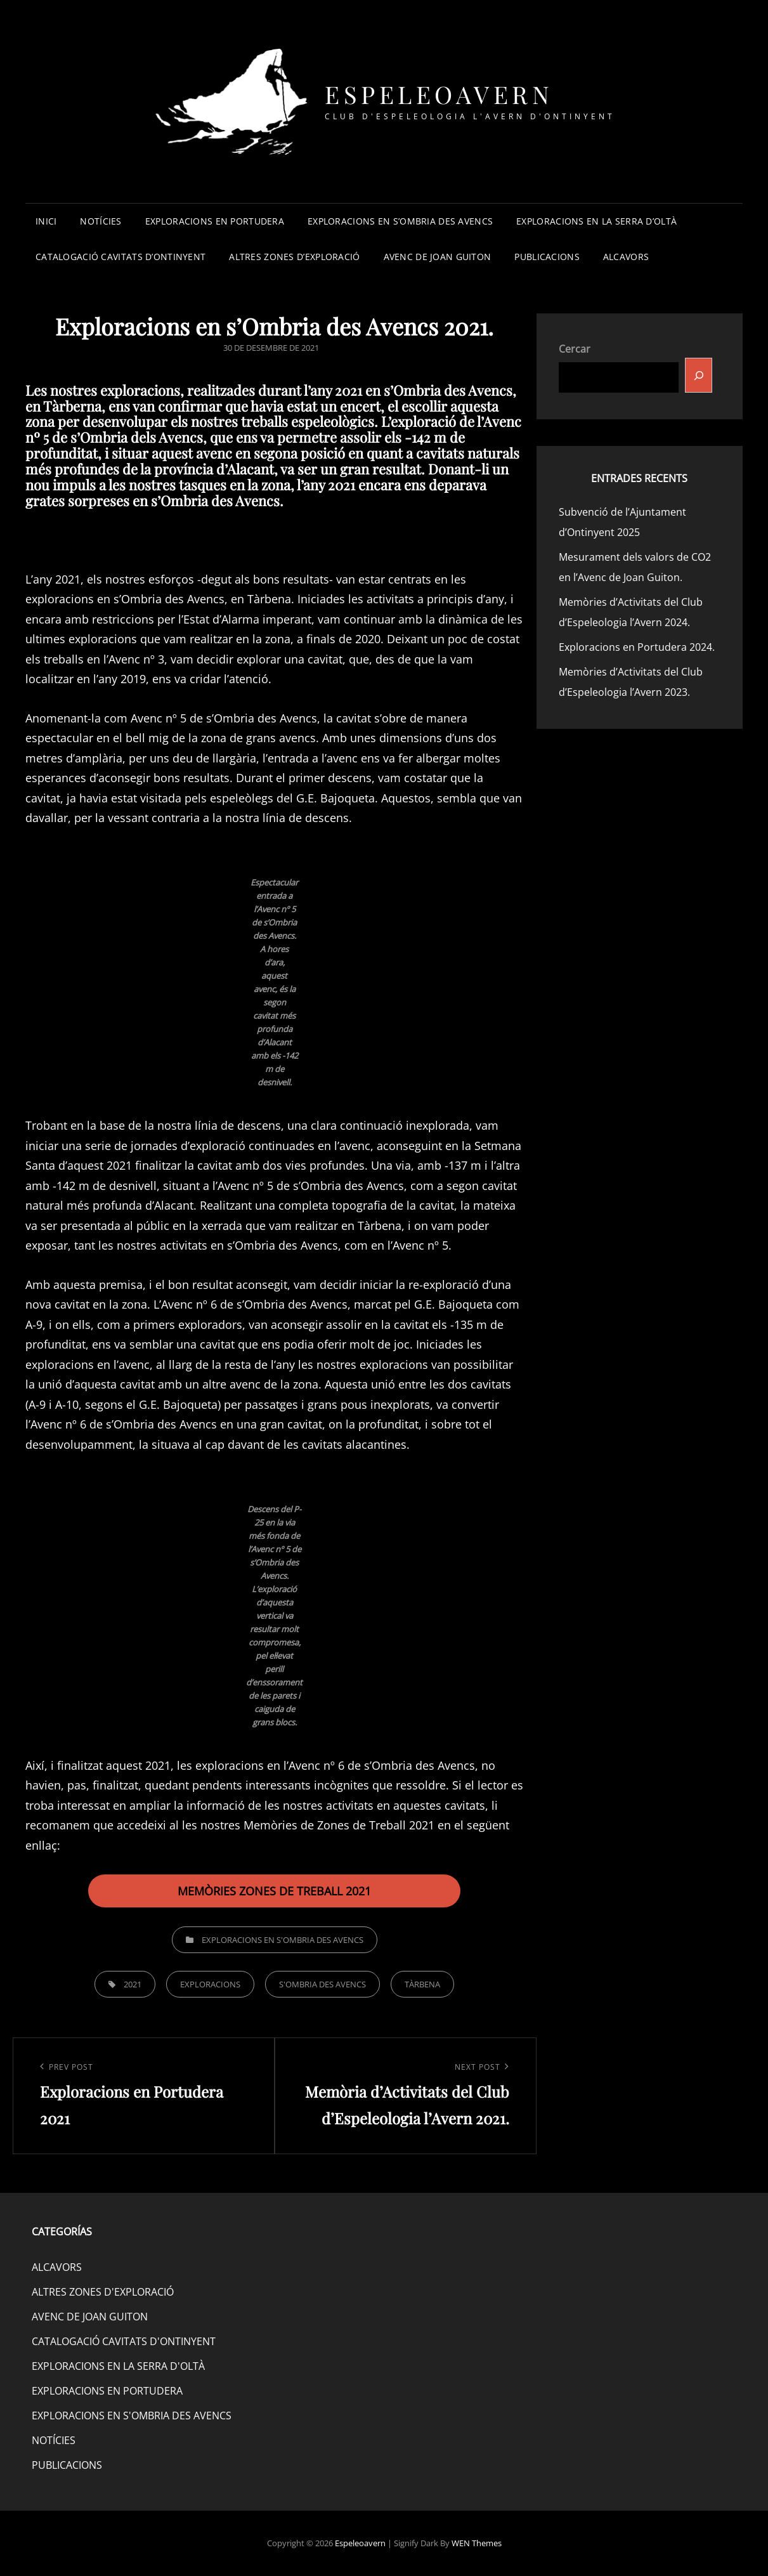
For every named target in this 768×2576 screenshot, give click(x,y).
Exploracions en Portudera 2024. (637, 647)
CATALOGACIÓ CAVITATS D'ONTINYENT (124, 2341)
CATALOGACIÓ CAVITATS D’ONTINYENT (120, 257)
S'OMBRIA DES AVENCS (322, 1984)
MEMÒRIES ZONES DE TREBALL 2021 (274, 1891)
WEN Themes (477, 2543)
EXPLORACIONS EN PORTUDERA (214, 221)
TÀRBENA (422, 1984)
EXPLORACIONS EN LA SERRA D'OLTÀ (118, 2366)
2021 (132, 1984)
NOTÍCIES (100, 221)
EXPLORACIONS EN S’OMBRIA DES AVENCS (400, 221)
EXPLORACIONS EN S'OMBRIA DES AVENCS (282, 1939)
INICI (46, 221)
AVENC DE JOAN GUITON (437, 257)
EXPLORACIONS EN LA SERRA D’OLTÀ (596, 221)
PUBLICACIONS (546, 257)
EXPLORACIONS (210, 1984)
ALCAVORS (626, 257)
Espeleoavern (439, 94)
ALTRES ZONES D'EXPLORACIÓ (103, 2292)
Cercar (574, 349)
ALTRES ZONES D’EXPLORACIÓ (294, 257)
